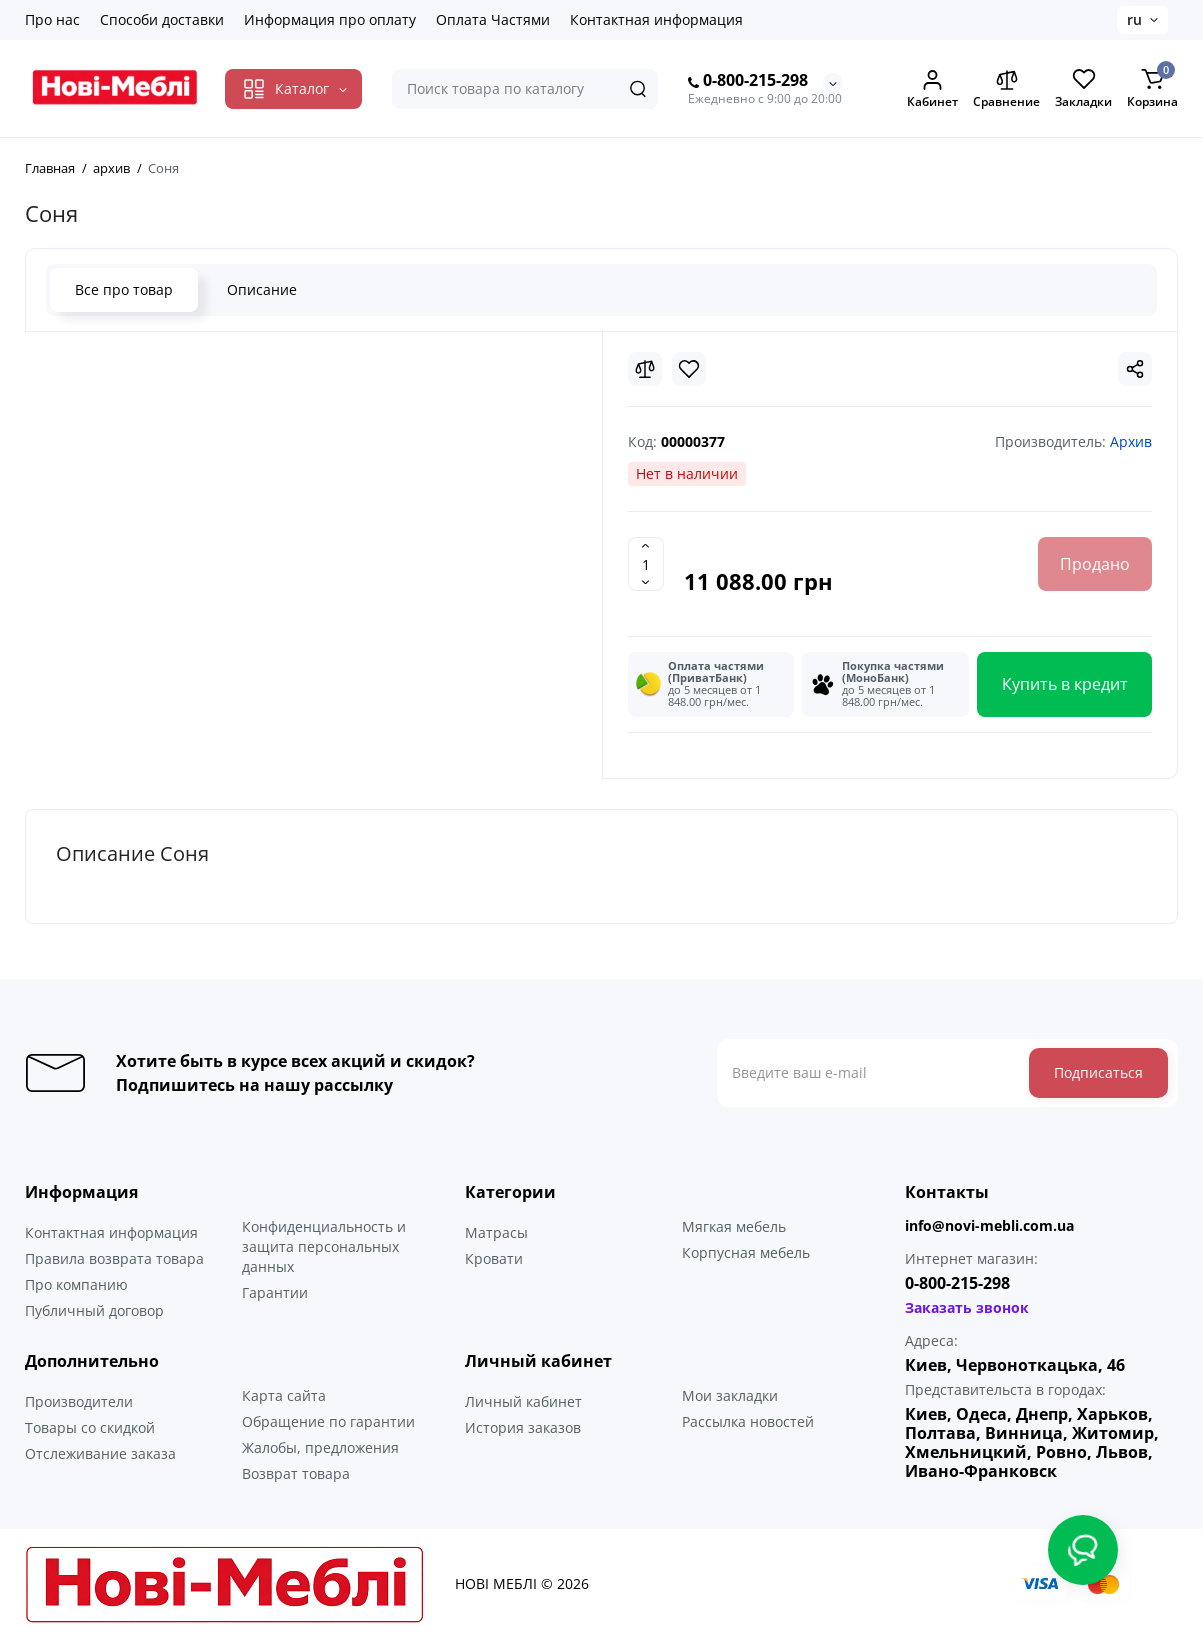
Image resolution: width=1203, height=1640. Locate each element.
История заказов (523, 1427)
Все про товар (124, 289)
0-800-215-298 (748, 81)
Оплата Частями (493, 19)
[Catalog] (293, 89)
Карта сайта (284, 1395)
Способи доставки (162, 19)
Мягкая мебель (734, 1226)
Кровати (494, 1258)
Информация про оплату (330, 19)
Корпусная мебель (746, 1252)
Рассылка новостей (748, 1421)
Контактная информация (656, 19)
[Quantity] (646, 564)
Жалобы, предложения (320, 1447)
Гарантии (275, 1292)
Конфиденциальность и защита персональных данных (324, 1246)
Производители (79, 1401)
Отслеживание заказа (100, 1453)
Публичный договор (94, 1310)
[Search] (638, 89)
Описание (262, 289)
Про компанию (76, 1284)
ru (1134, 19)
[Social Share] (1135, 369)
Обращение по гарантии (328, 1421)
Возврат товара (296, 1473)
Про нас (52, 19)
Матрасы (496, 1232)
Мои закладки (730, 1395)
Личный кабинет (523, 1401)
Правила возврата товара (114, 1258)
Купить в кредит (1065, 684)
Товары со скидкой (90, 1427)
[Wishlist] (689, 369)
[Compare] (645, 369)
